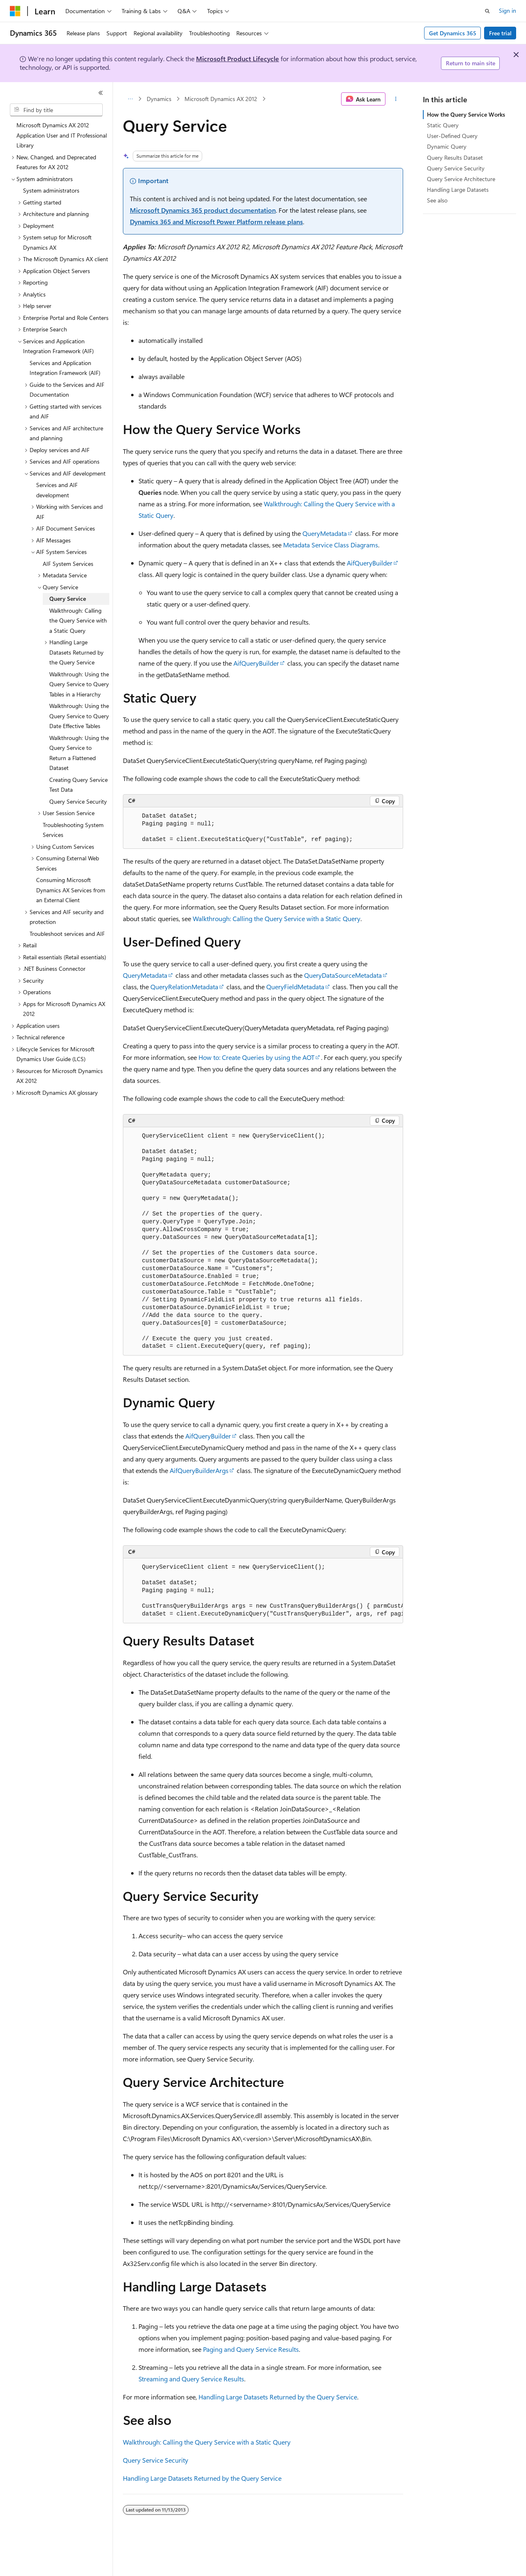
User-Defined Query (452, 136)
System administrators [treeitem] (51, 190)
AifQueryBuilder (369, 562)
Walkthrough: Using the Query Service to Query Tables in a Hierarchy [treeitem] (79, 684)
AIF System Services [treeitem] (68, 564)
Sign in (507, 10)
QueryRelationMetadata (184, 986)
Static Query (443, 125)
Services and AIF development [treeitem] (57, 490)
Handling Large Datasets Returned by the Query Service (277, 2396)
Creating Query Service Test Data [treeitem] (78, 785)
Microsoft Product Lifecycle (237, 58)
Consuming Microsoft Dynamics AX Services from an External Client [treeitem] (70, 890)
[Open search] (487, 11)
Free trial (500, 33)
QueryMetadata (324, 533)
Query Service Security (155, 2460)
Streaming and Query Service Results (191, 2378)
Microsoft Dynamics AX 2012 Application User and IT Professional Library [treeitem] (61, 135)
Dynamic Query (446, 146)
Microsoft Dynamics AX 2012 (221, 99)
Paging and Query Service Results (251, 2349)
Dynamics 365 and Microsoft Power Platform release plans (216, 221)
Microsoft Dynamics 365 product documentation (203, 210)
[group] (263, 1590)
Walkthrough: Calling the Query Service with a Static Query (276, 918)
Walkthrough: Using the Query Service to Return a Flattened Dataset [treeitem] (79, 753)
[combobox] (56, 110)
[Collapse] (100, 92)
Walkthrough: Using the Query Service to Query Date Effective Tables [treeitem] (79, 716)
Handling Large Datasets (458, 189)
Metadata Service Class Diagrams (330, 544)
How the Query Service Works (466, 114)
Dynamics (159, 99)
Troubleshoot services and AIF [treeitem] (67, 934)
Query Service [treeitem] (67, 598)
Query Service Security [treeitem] (78, 801)
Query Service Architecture (461, 179)
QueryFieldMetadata (295, 986)
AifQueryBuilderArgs (199, 1470)
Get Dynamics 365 (452, 33)
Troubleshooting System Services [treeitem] (73, 830)
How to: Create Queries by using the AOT (256, 1057)
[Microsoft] (15, 11)
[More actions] (396, 99)
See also (437, 200)
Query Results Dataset (455, 157)
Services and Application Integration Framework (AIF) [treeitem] (65, 368)
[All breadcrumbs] (130, 99)
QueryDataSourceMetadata (343, 975)
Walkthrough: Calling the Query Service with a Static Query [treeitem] (78, 620)
